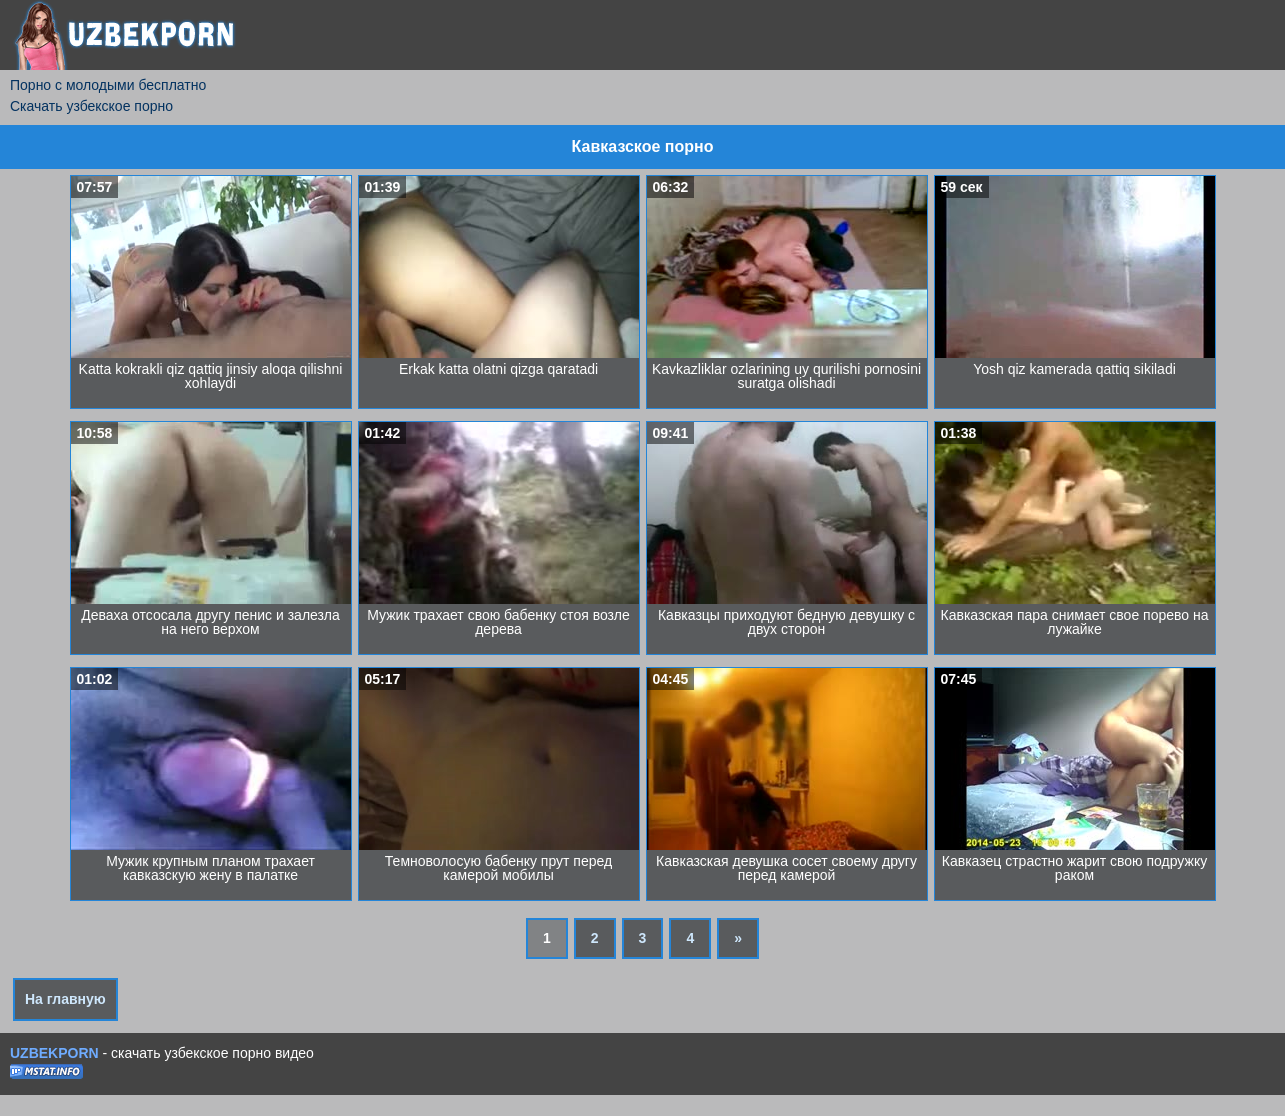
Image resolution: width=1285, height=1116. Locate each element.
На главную (65, 999)
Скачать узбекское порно (91, 106)
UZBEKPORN (54, 1053)
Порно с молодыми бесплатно (108, 85)
